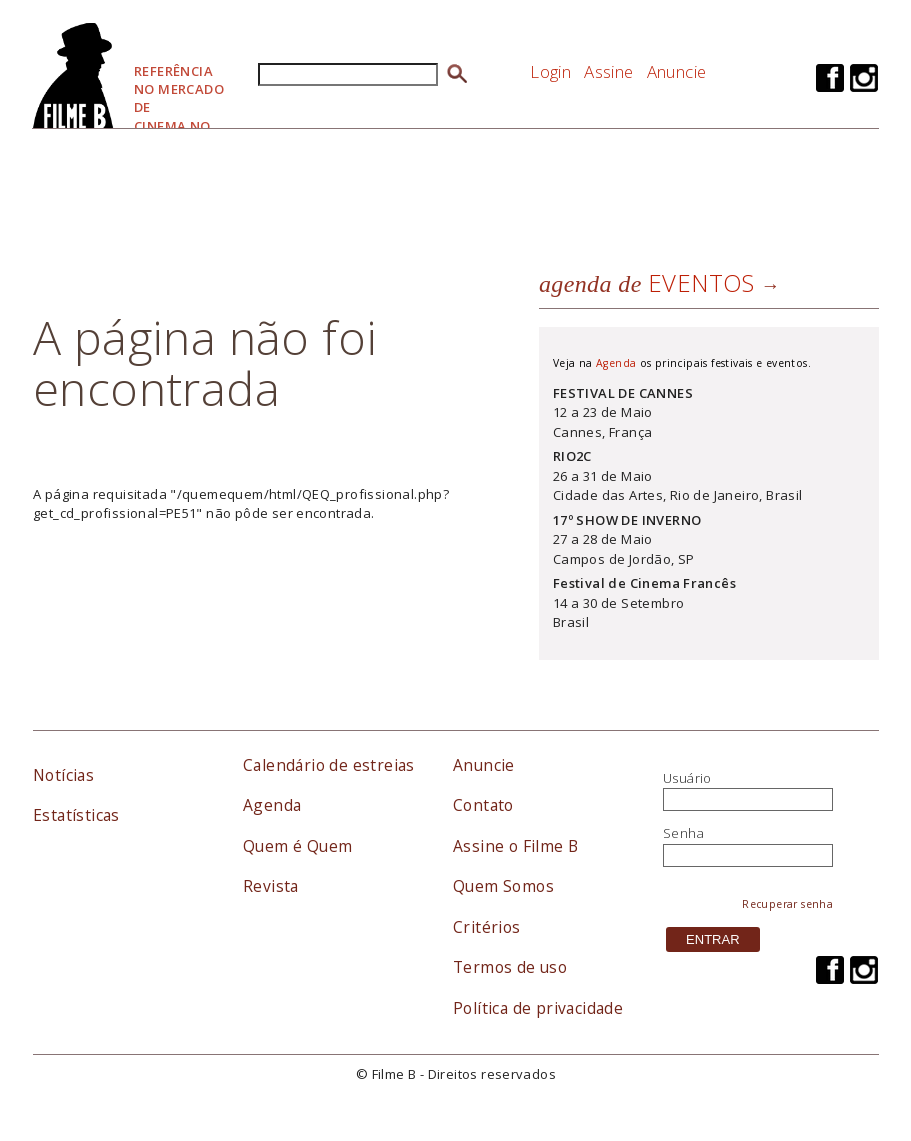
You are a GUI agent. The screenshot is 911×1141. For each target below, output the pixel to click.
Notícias (63, 775)
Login (550, 71)
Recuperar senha (787, 904)
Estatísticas (76, 815)
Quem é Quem (297, 846)
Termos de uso (510, 967)
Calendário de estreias (329, 765)
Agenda (616, 363)
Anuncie (677, 71)
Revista (271, 886)
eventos (647, 282)
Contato (483, 805)
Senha (683, 833)
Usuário (687, 778)
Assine (608, 71)
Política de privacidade (538, 1008)
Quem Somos (503, 886)
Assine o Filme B (515, 846)
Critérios (487, 927)
